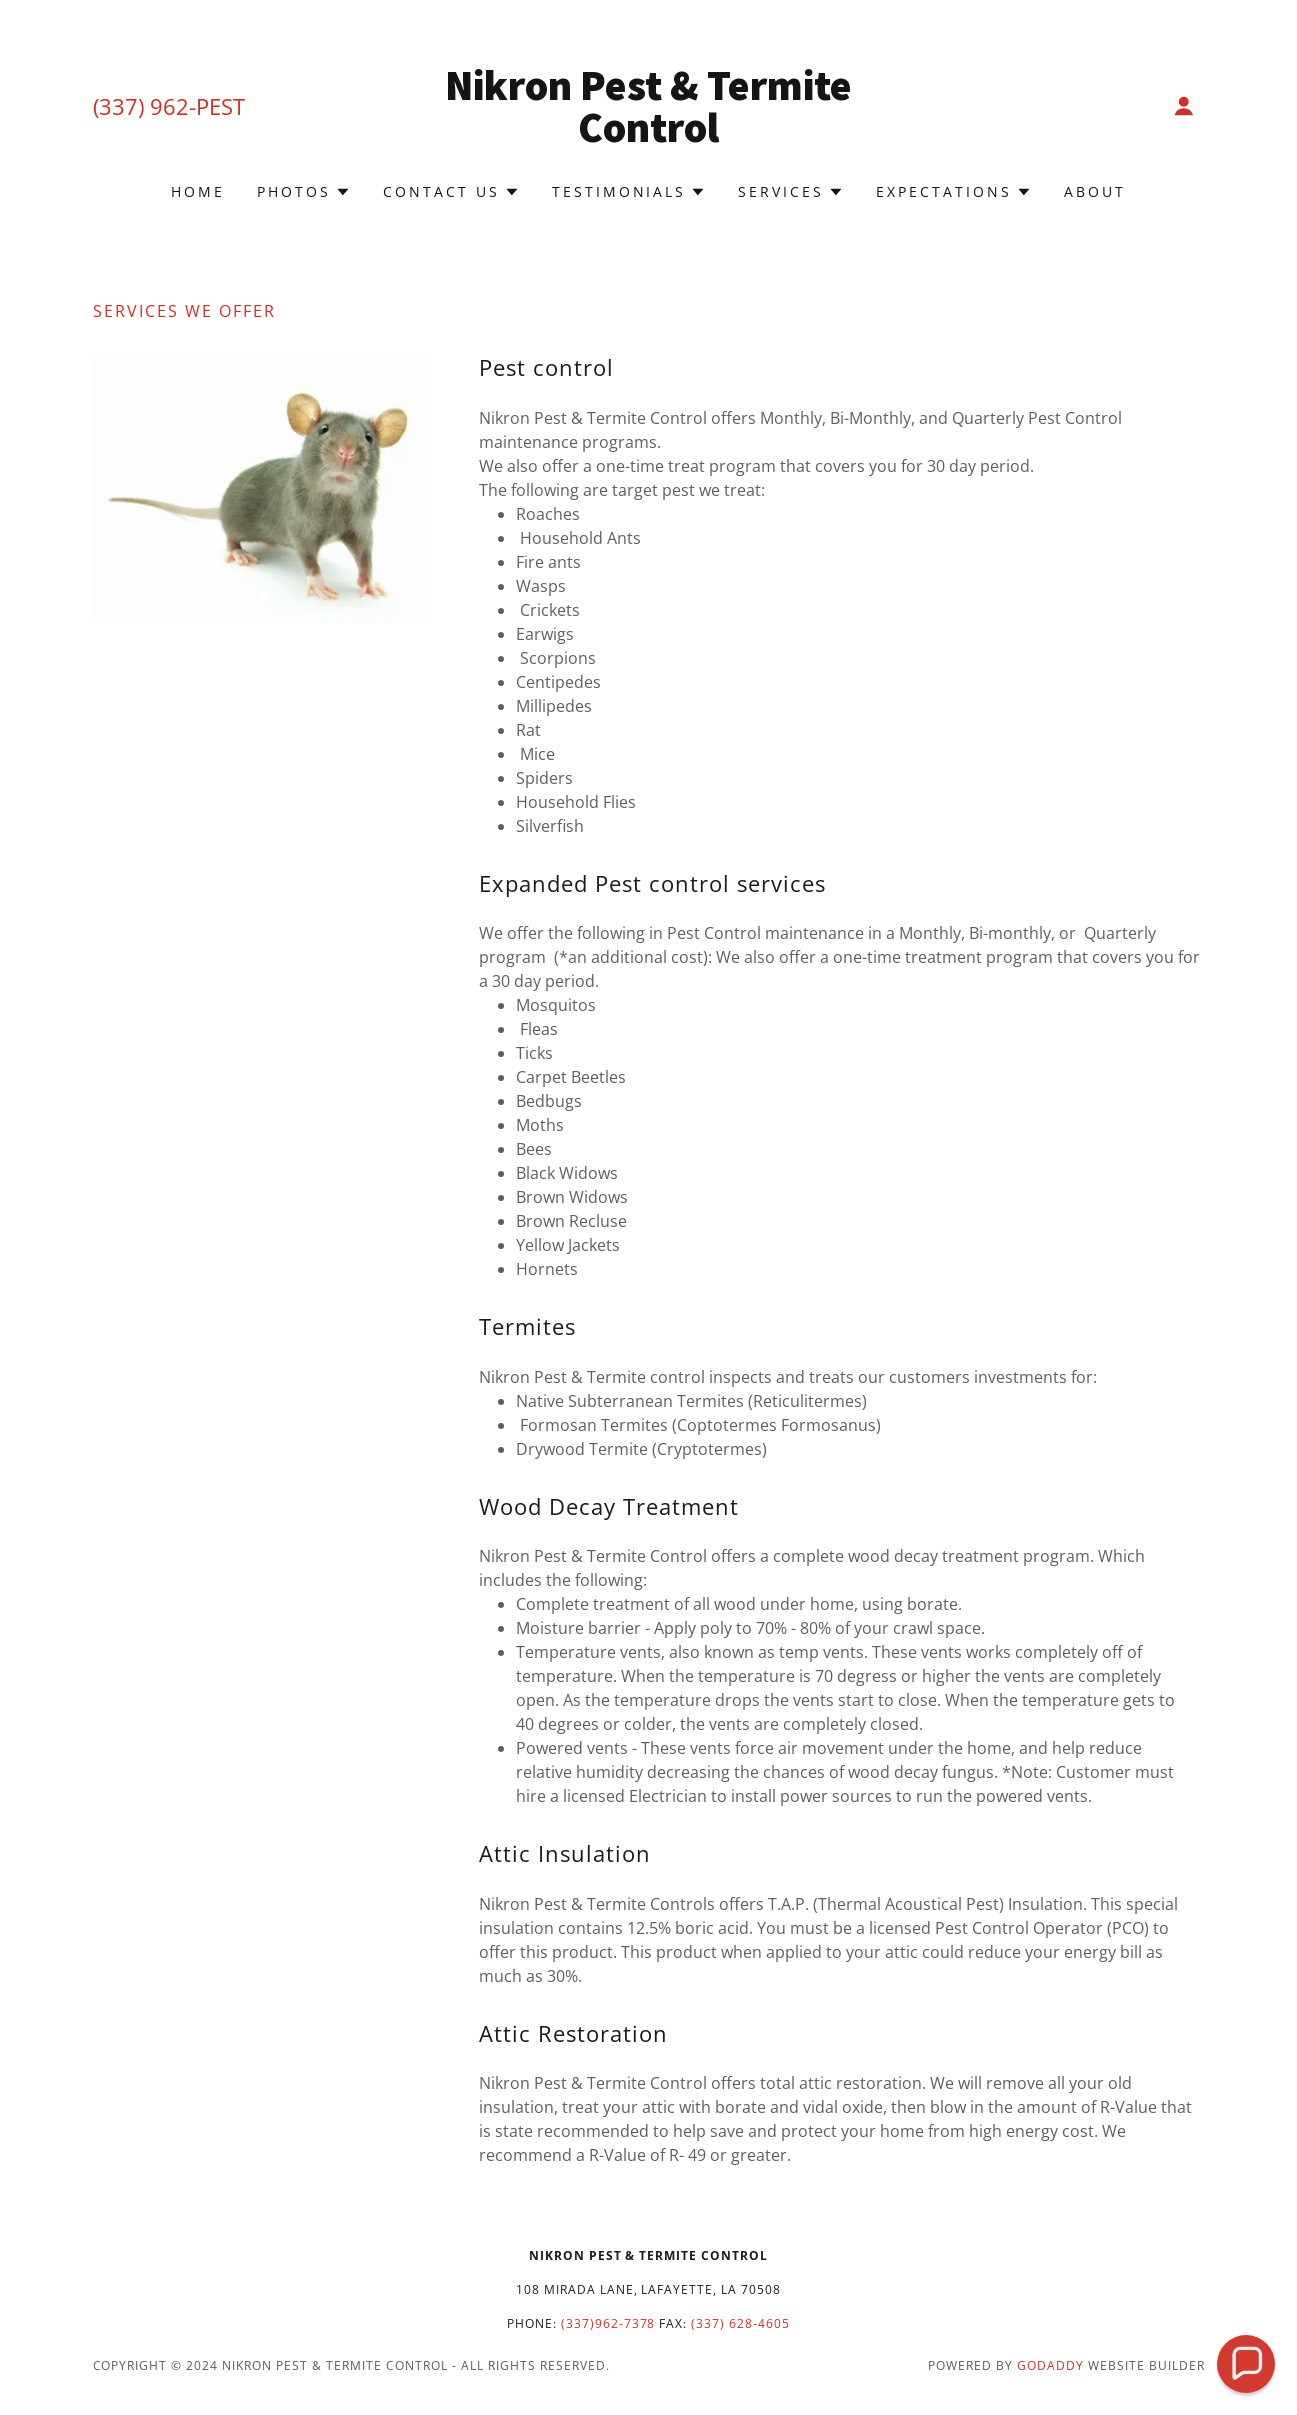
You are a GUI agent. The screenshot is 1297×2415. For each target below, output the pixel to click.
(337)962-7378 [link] (608, 2323)
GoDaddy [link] (1050, 2365)
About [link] (1095, 191)
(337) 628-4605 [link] (740, 2323)
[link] (648, 136)
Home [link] (198, 191)
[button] (1184, 106)
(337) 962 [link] (141, 106)
